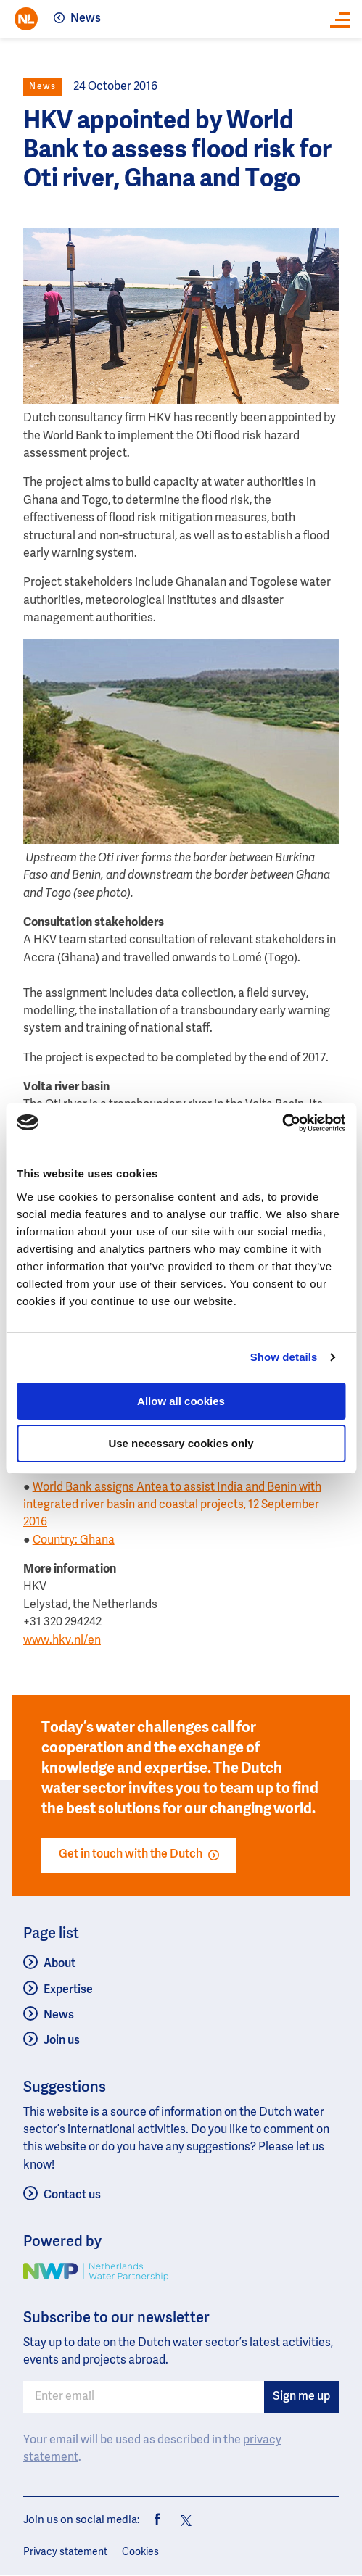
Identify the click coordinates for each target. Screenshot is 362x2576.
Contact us (72, 2195)
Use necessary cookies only (180, 1443)
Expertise (68, 1990)
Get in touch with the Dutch (139, 1854)
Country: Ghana (74, 1540)
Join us (62, 2041)
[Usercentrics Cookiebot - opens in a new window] (281, 1123)
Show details (284, 1357)
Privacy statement (65, 2552)
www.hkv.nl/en (62, 1641)
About (59, 1964)
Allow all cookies (181, 1401)
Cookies (140, 2552)
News (85, 19)
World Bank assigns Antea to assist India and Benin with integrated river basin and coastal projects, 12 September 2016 (172, 1505)
